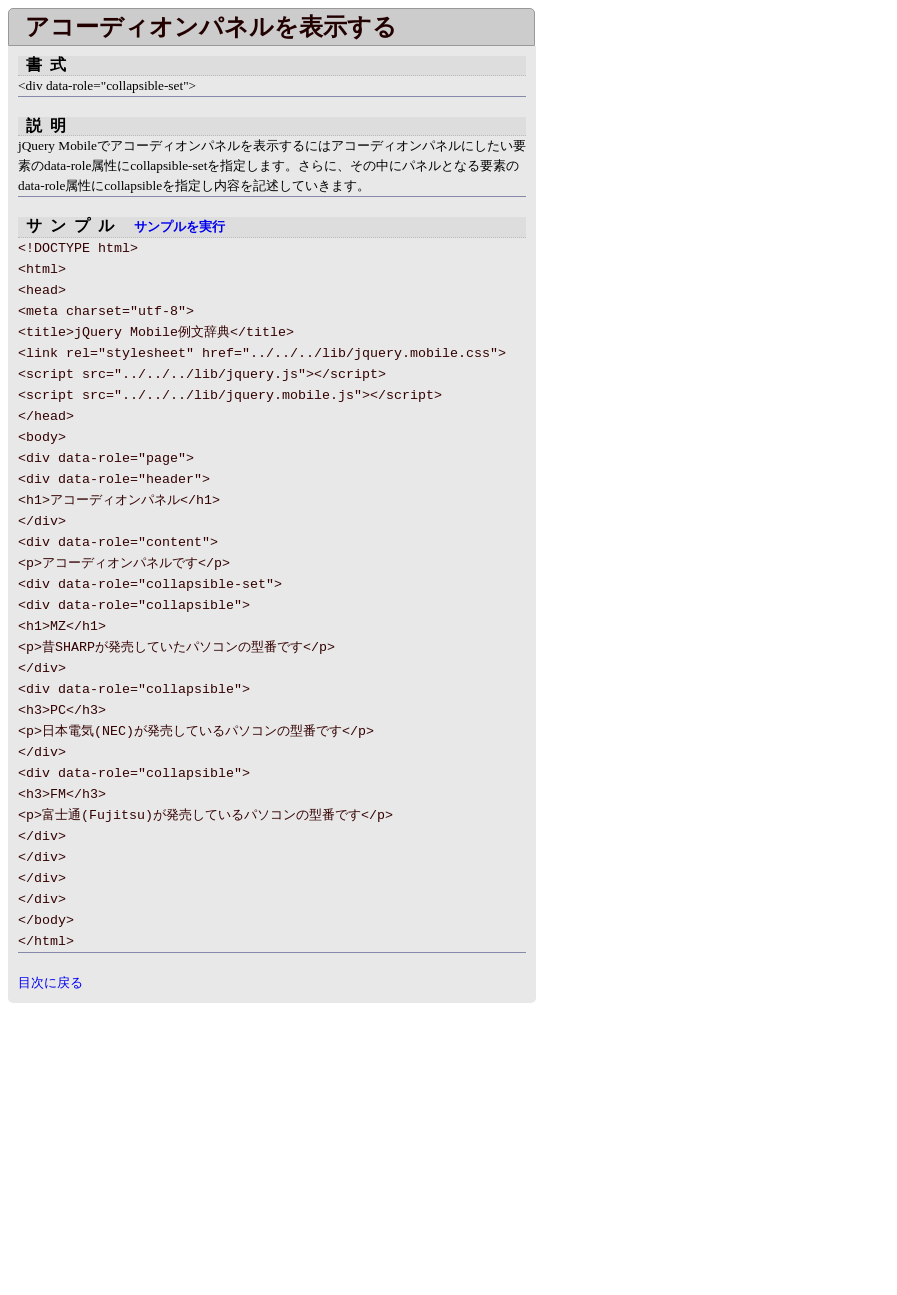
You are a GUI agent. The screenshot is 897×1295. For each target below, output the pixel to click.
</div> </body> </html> (620, 308)
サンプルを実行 (179, 227)
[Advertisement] (176, 1143)
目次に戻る (50, 982)
